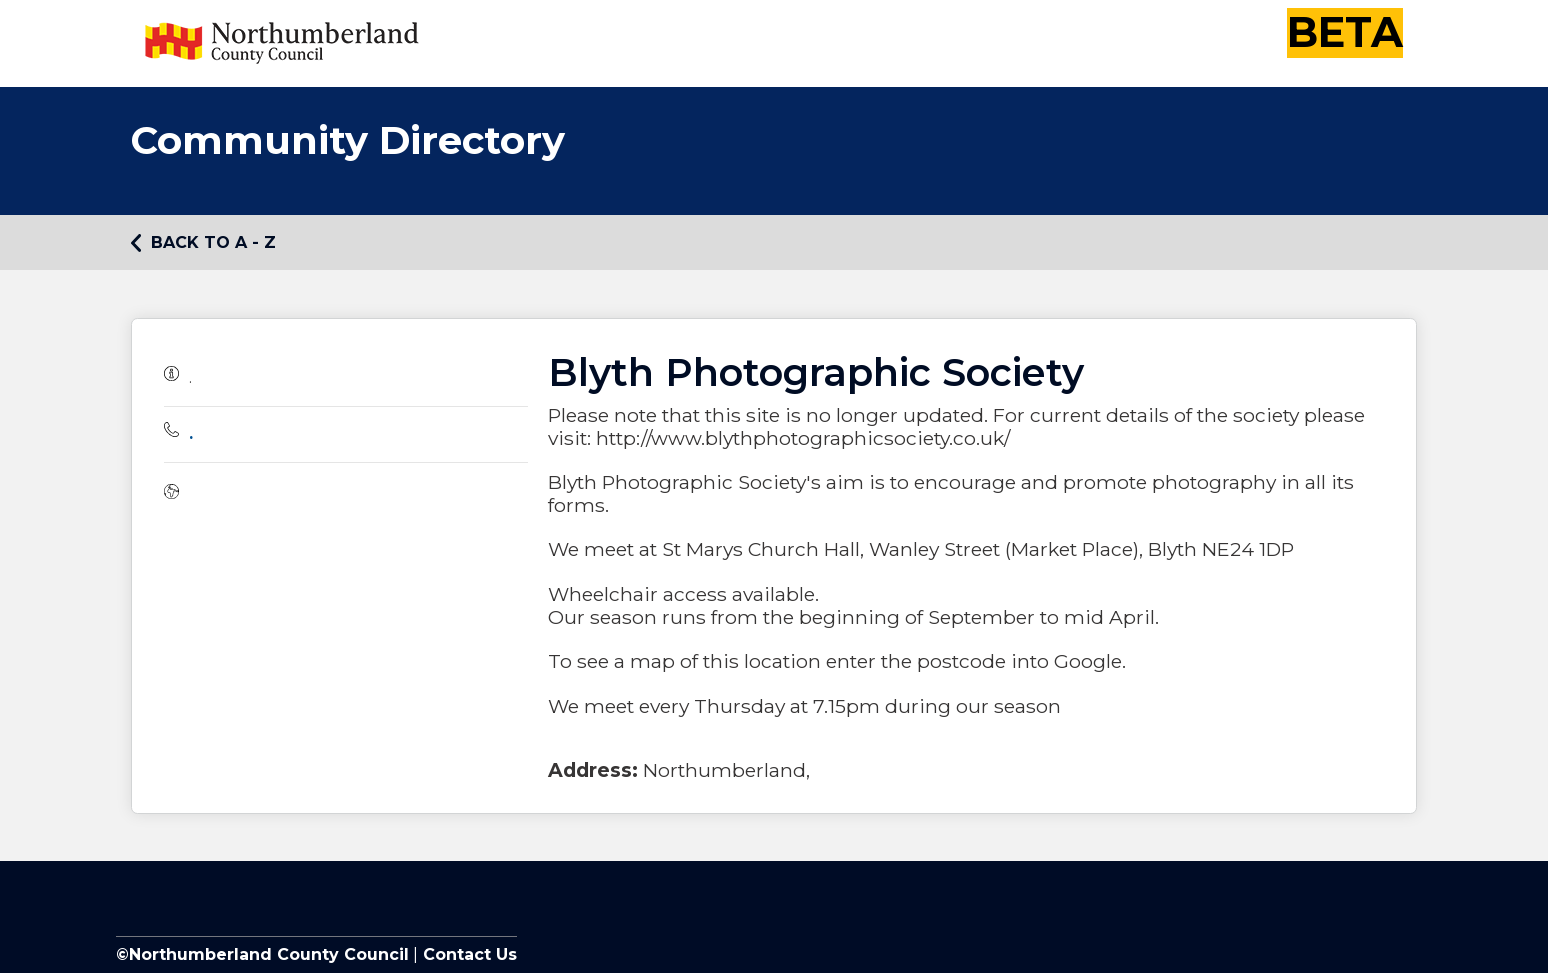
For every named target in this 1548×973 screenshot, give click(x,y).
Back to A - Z (203, 243)
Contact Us (467, 954)
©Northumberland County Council (262, 954)
